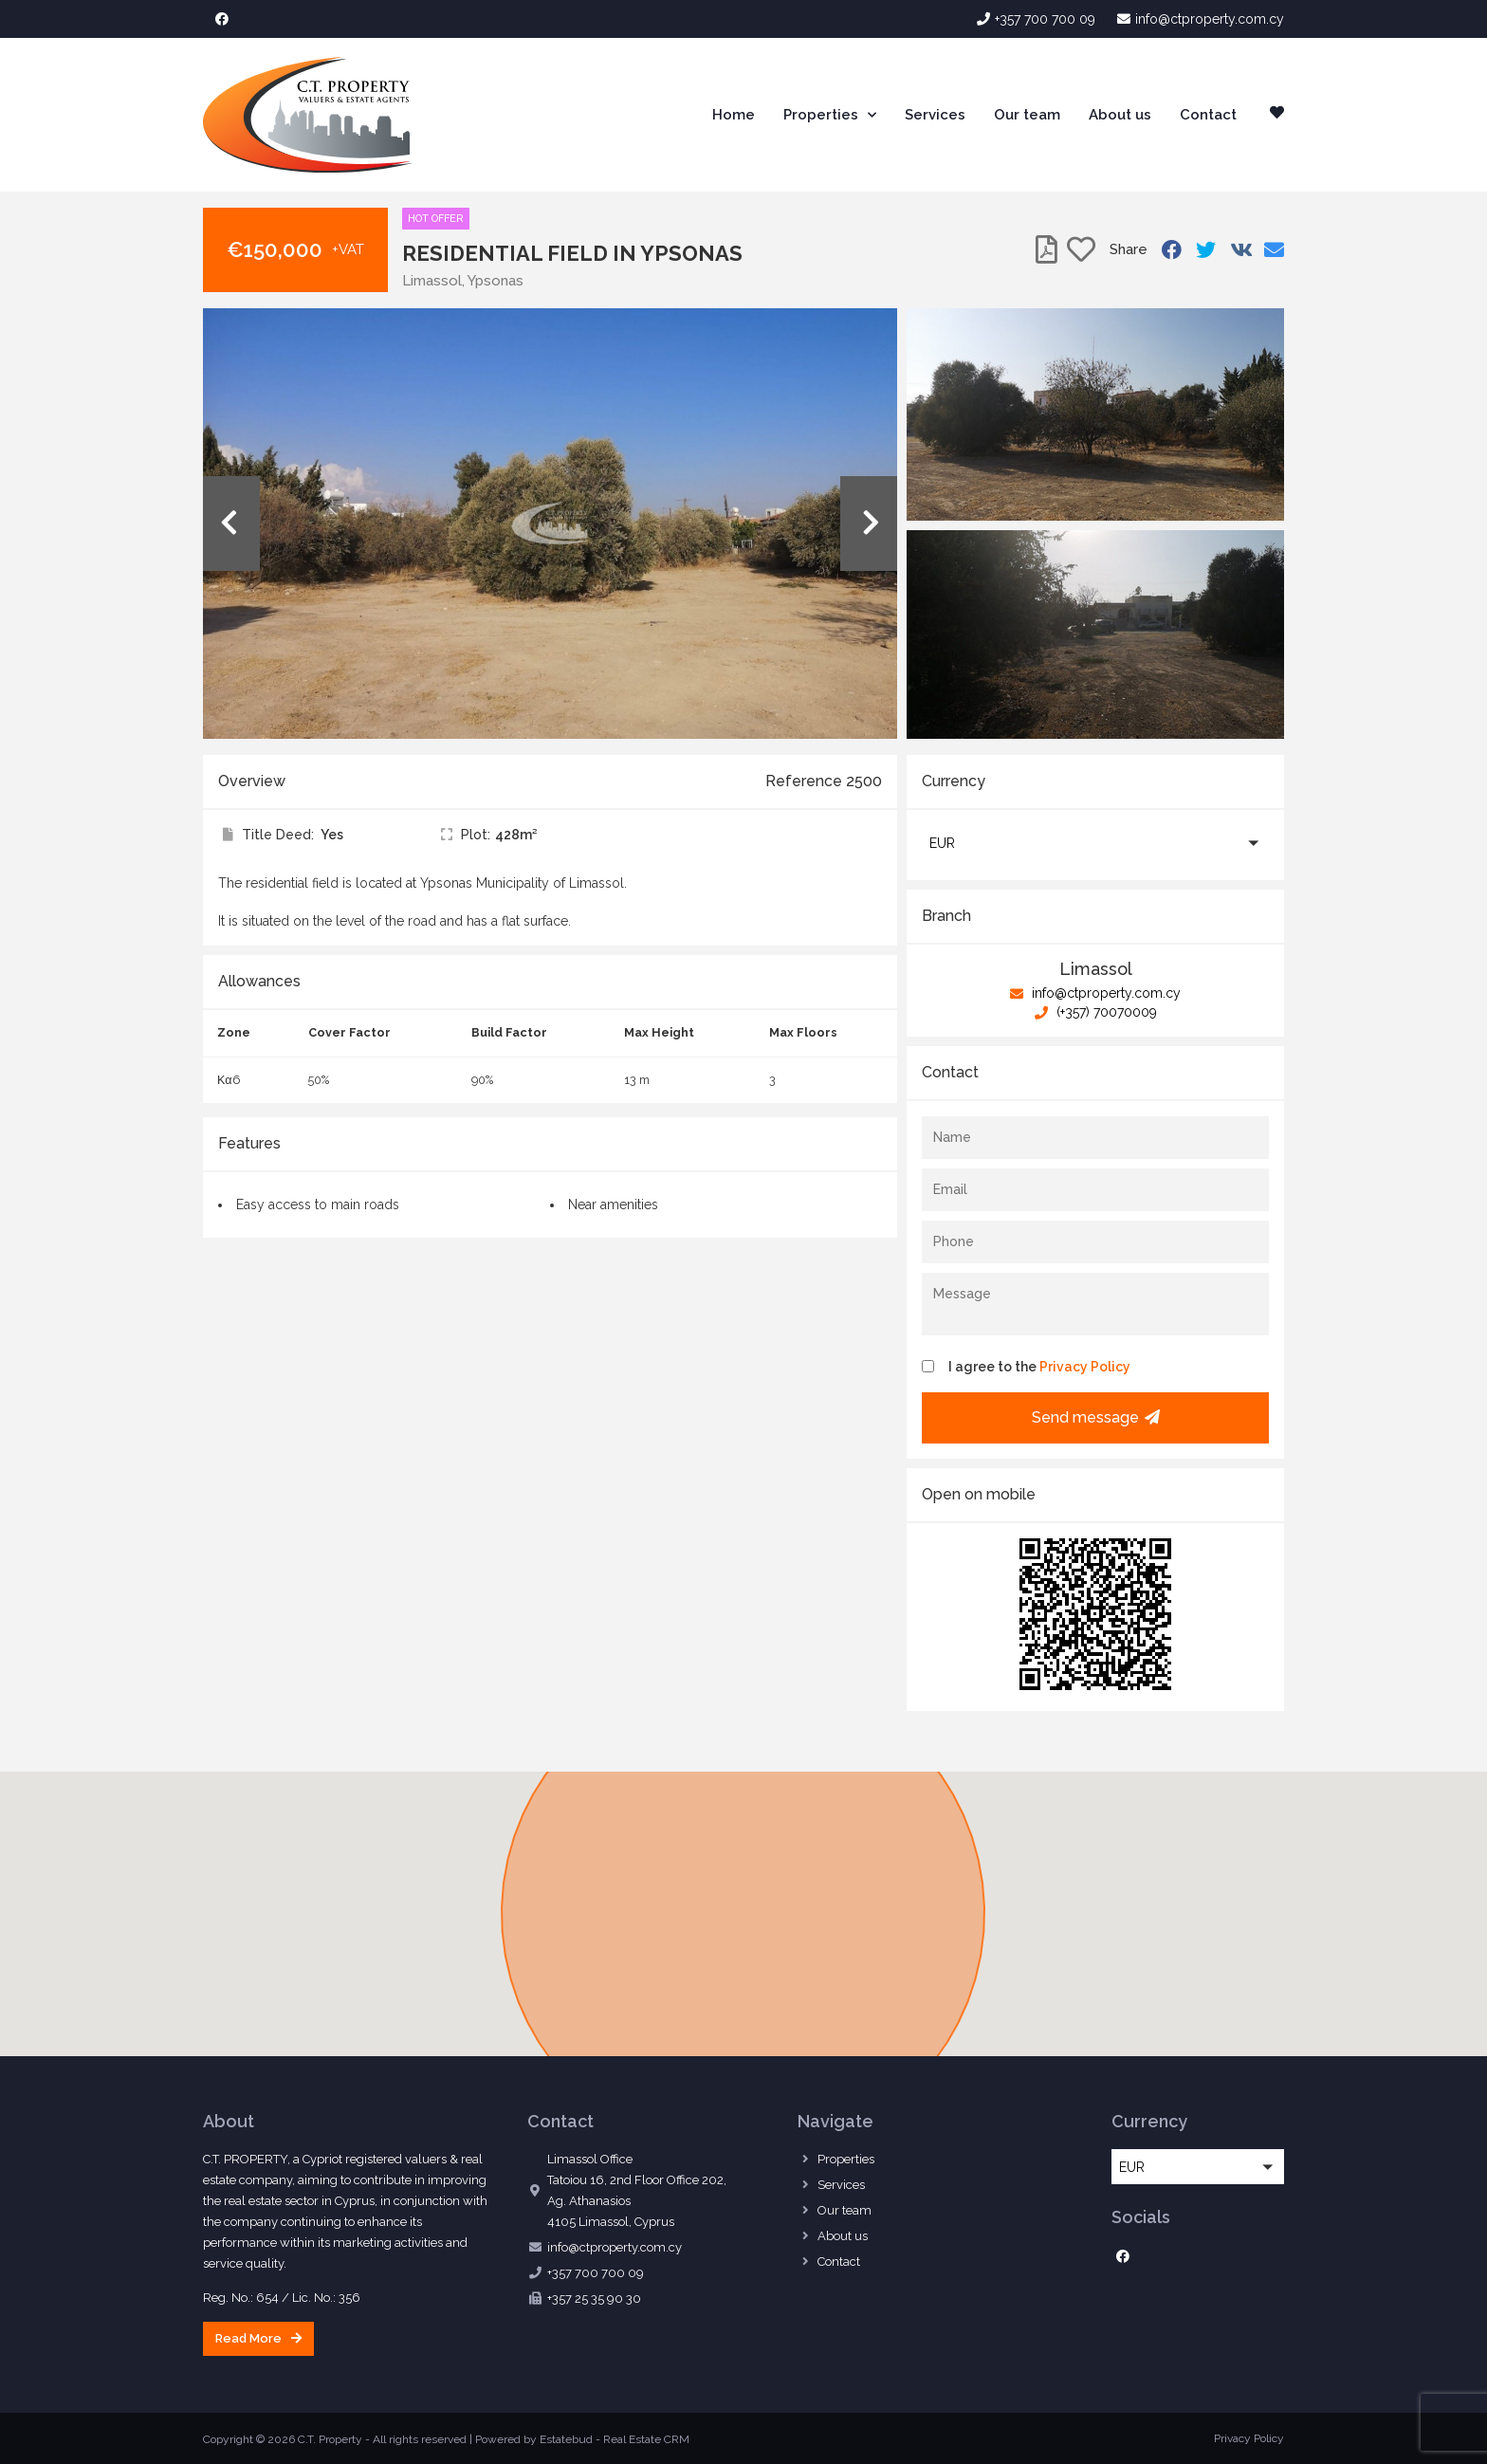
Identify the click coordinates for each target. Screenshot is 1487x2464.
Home (733, 114)
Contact (1208, 114)
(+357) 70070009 (1096, 1012)
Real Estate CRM (646, 2439)
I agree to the (1039, 1366)
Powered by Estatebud (534, 2439)
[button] (1095, 842)
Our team (1027, 114)
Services (935, 114)
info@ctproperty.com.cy (1095, 993)
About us (1120, 114)
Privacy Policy (1084, 1366)
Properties (829, 115)
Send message (1096, 1417)
